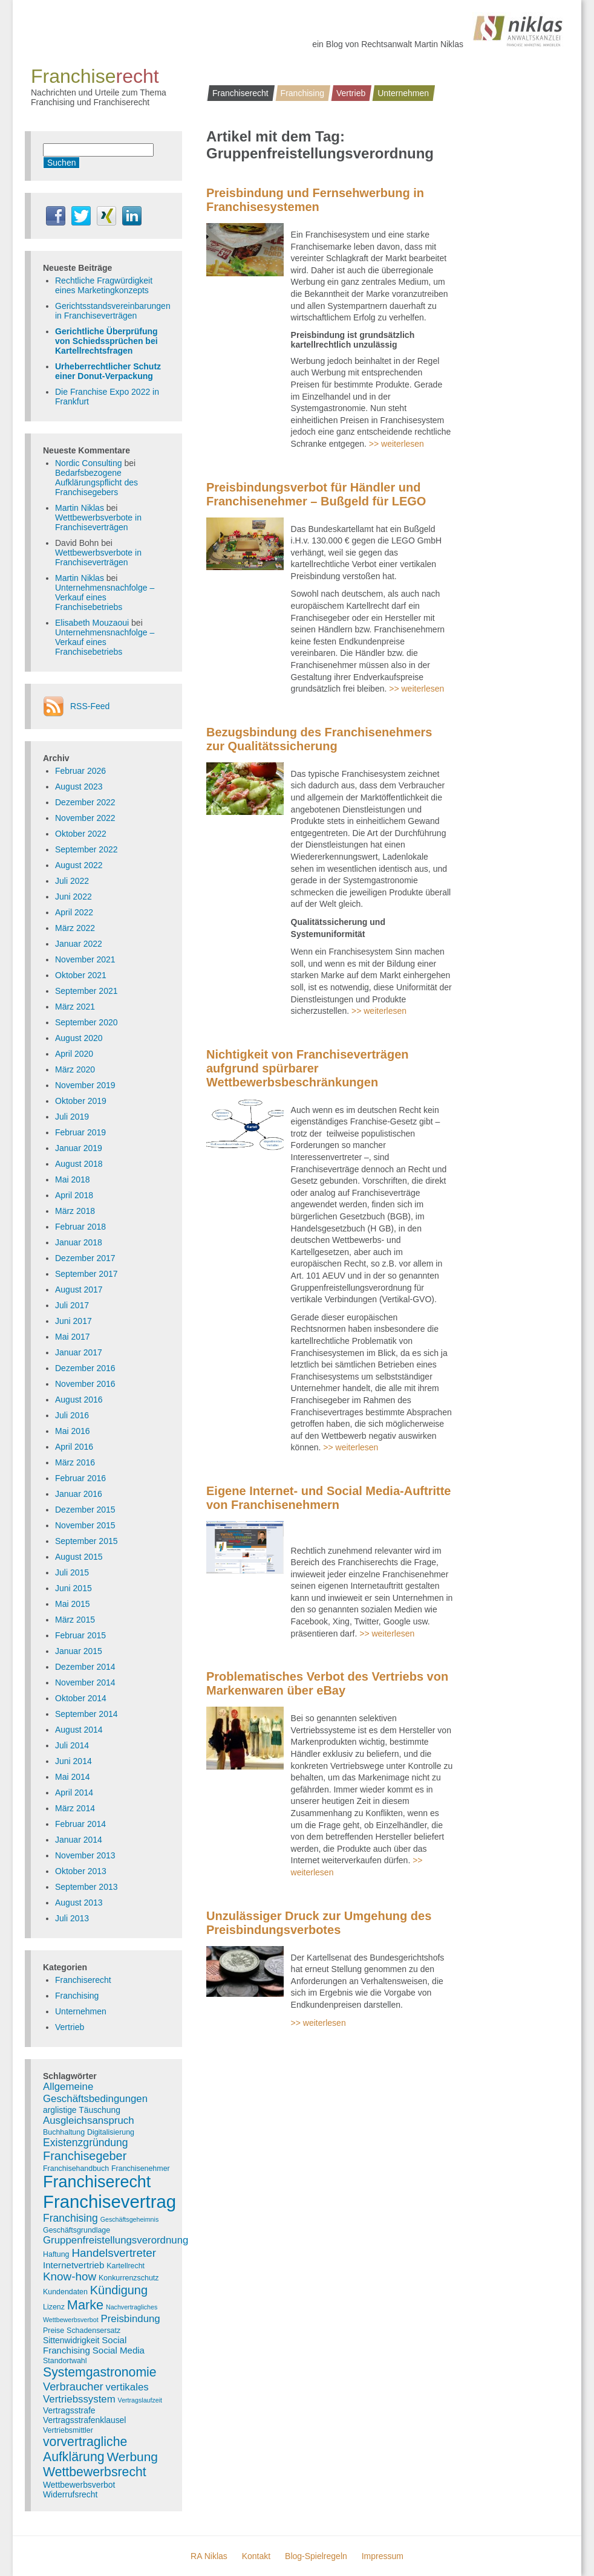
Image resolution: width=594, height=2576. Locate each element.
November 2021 (85, 959)
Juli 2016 (72, 1415)
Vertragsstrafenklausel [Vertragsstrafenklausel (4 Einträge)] (84, 2420)
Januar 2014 (78, 1839)
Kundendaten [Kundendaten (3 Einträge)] (65, 2292)
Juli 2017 (72, 1305)
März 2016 (75, 1462)
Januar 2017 (78, 1352)
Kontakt (256, 2556)
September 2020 (86, 1022)
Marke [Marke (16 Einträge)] (85, 2304)
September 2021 (86, 991)
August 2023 (79, 786)
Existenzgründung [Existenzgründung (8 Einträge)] (85, 2142)
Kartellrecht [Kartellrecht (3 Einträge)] (125, 2266)
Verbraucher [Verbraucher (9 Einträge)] (73, 2386)
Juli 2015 (72, 1572)
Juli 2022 (72, 881)
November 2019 (85, 1085)
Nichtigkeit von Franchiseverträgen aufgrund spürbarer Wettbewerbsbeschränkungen (307, 1068)
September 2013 (86, 1887)
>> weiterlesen (396, 444)
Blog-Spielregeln (316, 2556)
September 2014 (86, 1714)
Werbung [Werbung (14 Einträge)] (132, 2457)
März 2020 (75, 1069)
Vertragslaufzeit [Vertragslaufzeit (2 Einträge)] (140, 2400)
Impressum (382, 2556)
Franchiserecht (240, 93)
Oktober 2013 (80, 1871)
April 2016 (74, 1447)
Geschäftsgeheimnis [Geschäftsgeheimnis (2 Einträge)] (129, 2219)
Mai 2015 (72, 1604)
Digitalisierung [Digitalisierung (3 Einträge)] (110, 2132)
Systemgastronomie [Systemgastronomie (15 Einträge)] (100, 2372)
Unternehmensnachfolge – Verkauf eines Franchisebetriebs (104, 597)
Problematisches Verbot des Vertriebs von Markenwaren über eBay (327, 1683)
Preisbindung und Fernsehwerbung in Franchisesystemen (315, 199)
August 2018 (79, 1164)
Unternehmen (403, 93)
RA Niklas (209, 2556)
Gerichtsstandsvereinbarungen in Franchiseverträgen (113, 310)
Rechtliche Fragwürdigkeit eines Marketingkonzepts (103, 285)
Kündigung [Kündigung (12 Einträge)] (119, 2290)
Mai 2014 (72, 1777)
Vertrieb (350, 93)
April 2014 (74, 1792)
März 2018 (75, 1211)
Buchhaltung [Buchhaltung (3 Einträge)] (64, 2132)
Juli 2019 (72, 1116)
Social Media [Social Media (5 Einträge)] (119, 2350)
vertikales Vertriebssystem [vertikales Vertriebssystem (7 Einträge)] (96, 2393)
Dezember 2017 (85, 1258)
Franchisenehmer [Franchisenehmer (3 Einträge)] (140, 2168)
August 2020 (79, 1038)
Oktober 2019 (80, 1101)
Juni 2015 (73, 1588)
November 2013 (85, 1855)
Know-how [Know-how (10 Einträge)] (69, 2276)
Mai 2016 (72, 1431)
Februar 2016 (80, 1478)
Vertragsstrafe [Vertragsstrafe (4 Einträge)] (69, 2410)
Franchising (302, 93)
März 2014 (75, 1808)
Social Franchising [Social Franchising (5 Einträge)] (84, 2345)
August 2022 (79, 865)
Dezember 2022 (85, 802)
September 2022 (86, 849)
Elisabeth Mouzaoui (92, 623)
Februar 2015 (80, 1635)
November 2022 (85, 818)
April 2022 (74, 912)
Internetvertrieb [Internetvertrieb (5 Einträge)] (73, 2265)
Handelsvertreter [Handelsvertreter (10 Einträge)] (113, 2253)
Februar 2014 (80, 1824)
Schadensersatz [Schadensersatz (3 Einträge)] (93, 2330)
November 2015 (85, 1525)
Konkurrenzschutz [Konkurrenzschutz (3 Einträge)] (128, 2278)
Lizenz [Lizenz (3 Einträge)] (54, 2307)
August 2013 (79, 1902)
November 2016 (85, 1384)
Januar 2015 (78, 1651)
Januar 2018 (78, 1242)
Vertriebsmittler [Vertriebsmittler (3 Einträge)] (68, 2430)
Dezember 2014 (85, 1667)
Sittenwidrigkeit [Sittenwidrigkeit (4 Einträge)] (71, 2340)
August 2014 (79, 1729)
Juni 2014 (73, 1761)
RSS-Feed (89, 706)
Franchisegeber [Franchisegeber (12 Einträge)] (84, 2155)
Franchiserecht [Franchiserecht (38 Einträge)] (97, 2182)
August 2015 (79, 1557)
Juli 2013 (72, 1918)
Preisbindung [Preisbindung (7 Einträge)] (130, 2319)
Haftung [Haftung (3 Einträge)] (56, 2254)
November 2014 (85, 1682)
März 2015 (75, 1619)
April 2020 (74, 1054)
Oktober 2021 (80, 975)
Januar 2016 (78, 1494)
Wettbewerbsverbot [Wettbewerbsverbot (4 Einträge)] (79, 2485)
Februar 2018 (80, 1226)
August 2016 (79, 1399)
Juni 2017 (73, 1321)
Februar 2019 (80, 1132)
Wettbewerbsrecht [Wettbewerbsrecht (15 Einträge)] (94, 2472)
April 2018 (74, 1195)
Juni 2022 (73, 896)
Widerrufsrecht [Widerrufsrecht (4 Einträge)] (70, 2494)
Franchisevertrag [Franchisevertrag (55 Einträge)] (109, 2201)
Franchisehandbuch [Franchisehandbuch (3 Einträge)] (76, 2168)
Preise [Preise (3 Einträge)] (53, 2330)
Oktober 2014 (80, 1698)
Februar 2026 (80, 771)
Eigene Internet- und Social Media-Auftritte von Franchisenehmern (328, 1497)
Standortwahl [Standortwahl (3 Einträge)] (65, 2361)
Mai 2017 (72, 1337)
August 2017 (79, 1289)
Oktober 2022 (80, 834)
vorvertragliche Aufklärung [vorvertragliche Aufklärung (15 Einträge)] (85, 2449)
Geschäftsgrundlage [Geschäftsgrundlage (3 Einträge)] (76, 2230)
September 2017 (86, 1274)
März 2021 (75, 1006)
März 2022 (75, 928)
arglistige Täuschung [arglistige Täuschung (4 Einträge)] (81, 2110)
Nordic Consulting (88, 463)
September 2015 (86, 1541)
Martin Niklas (79, 508)
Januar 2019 (78, 1148)
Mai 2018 (72, 1179)
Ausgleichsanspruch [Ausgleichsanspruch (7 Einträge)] (88, 2120)
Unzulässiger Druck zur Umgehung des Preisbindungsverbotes (318, 1922)
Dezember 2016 (85, 1368)
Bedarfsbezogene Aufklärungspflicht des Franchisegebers (96, 482)
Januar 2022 (78, 944)
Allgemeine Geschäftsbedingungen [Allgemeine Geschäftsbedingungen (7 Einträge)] (95, 2092)
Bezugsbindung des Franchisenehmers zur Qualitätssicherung (319, 739)
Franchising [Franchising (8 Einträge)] (70, 2218)
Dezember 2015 (85, 1509)
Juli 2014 (72, 1745)
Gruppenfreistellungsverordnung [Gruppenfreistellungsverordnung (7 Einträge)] (115, 2240)
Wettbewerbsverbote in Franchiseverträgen (98, 522)
